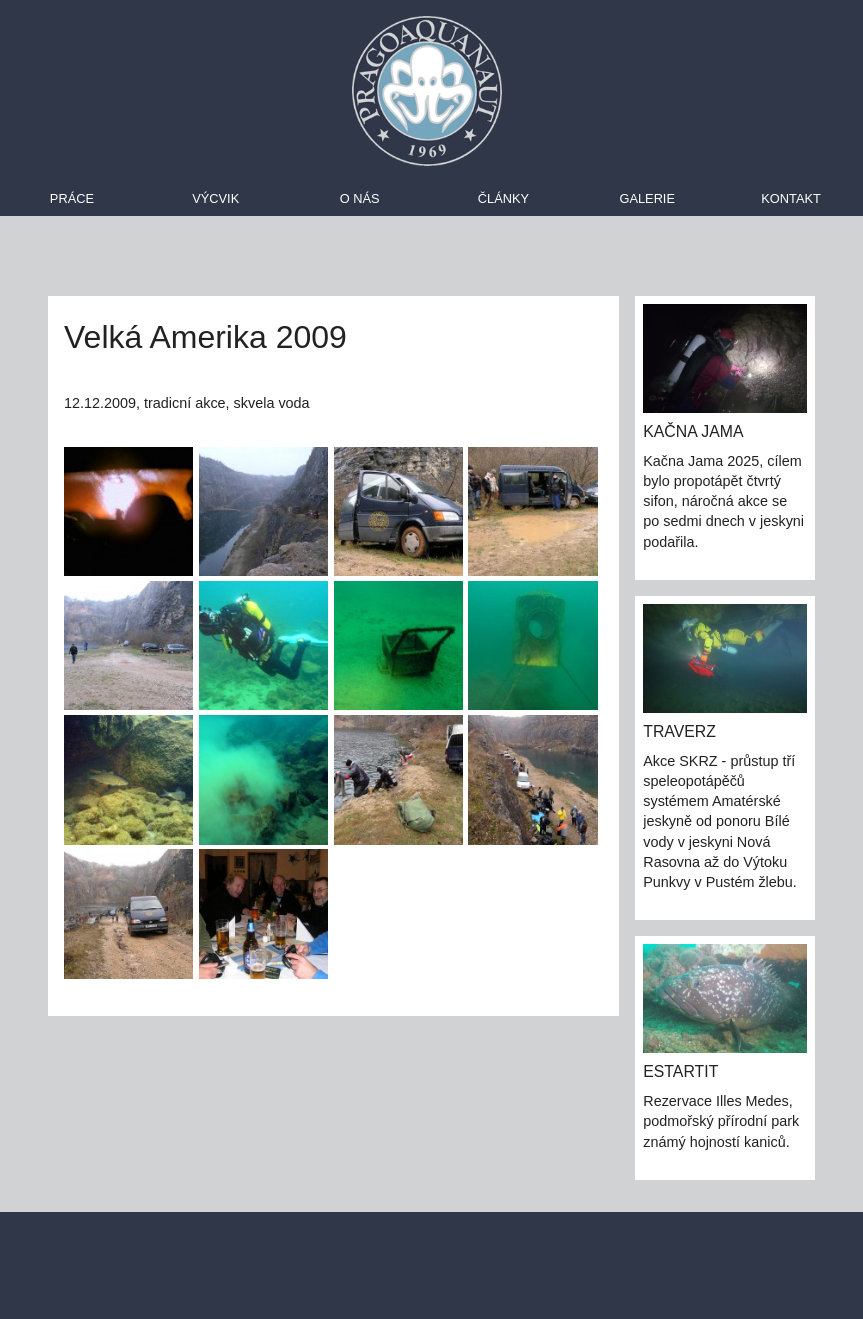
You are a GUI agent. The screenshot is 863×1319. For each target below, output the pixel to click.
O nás (360, 198)
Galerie (646, 198)
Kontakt (791, 198)
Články (503, 198)
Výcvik (215, 198)
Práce (72, 198)
